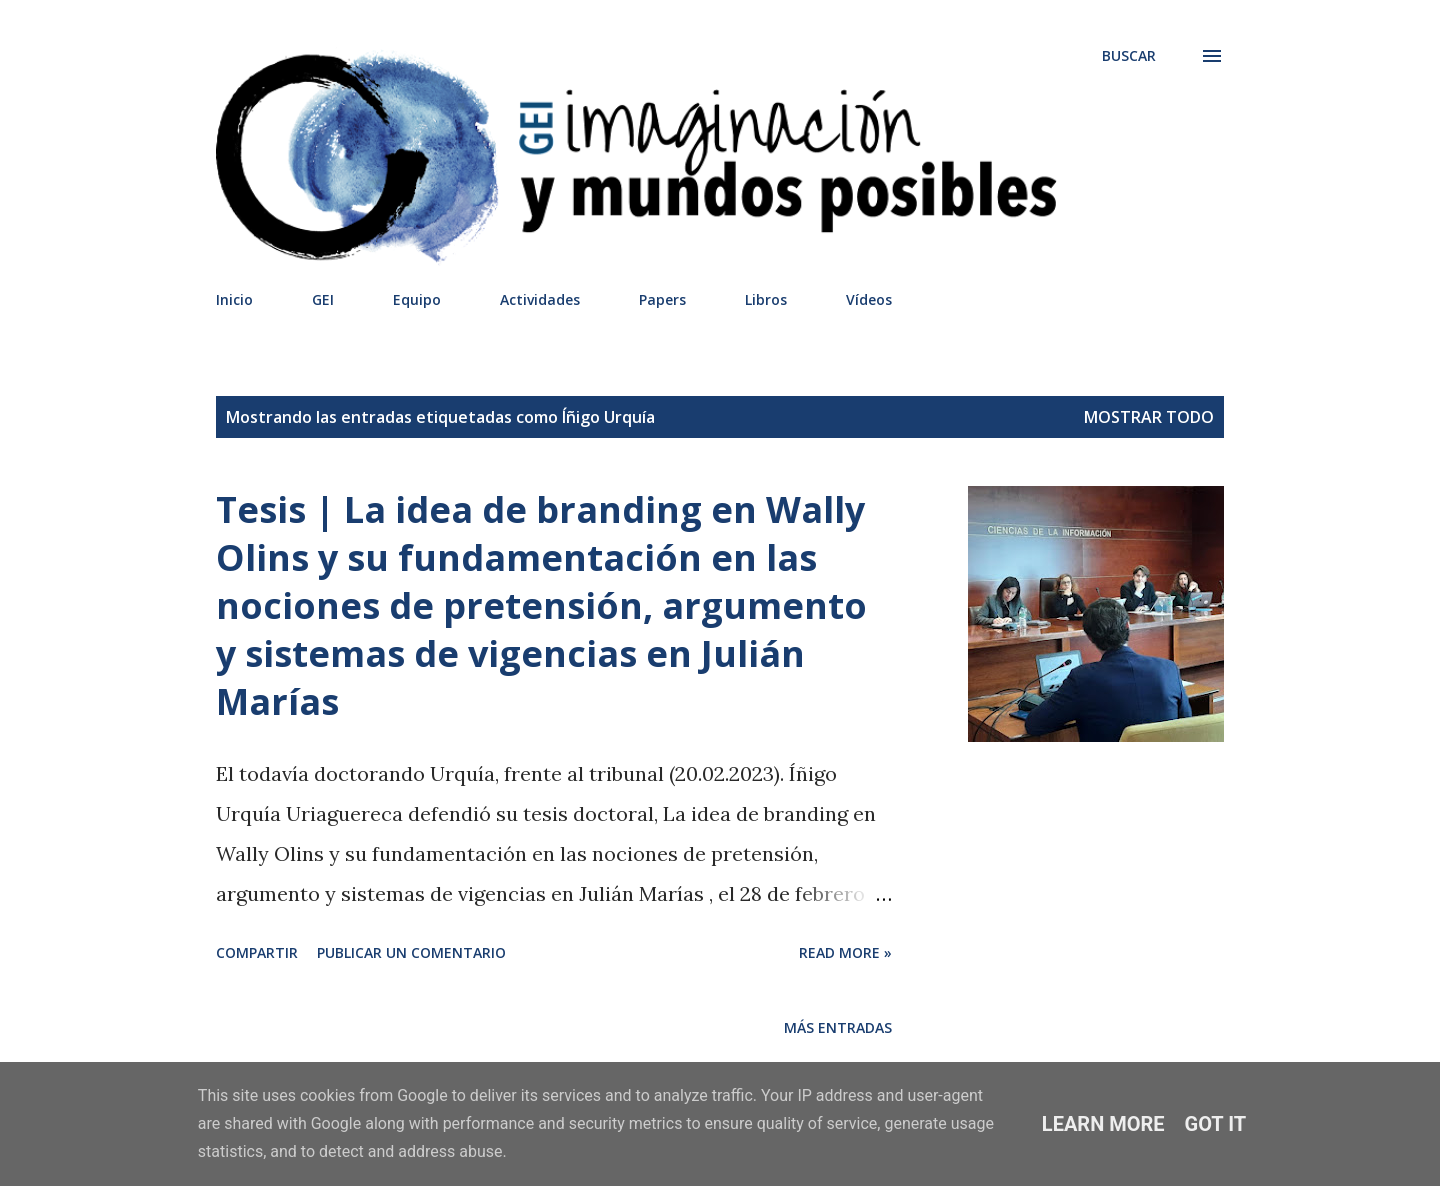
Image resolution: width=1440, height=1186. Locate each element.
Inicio (234, 299)
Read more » (845, 952)
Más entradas (838, 1027)
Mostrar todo (1149, 417)
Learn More (1103, 1124)
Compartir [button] (257, 952)
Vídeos (869, 299)
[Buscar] (1129, 56)
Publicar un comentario (411, 952)
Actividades (540, 299)
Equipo (417, 299)
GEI (323, 299)
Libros (766, 299)
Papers (662, 299)
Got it (1216, 1124)
